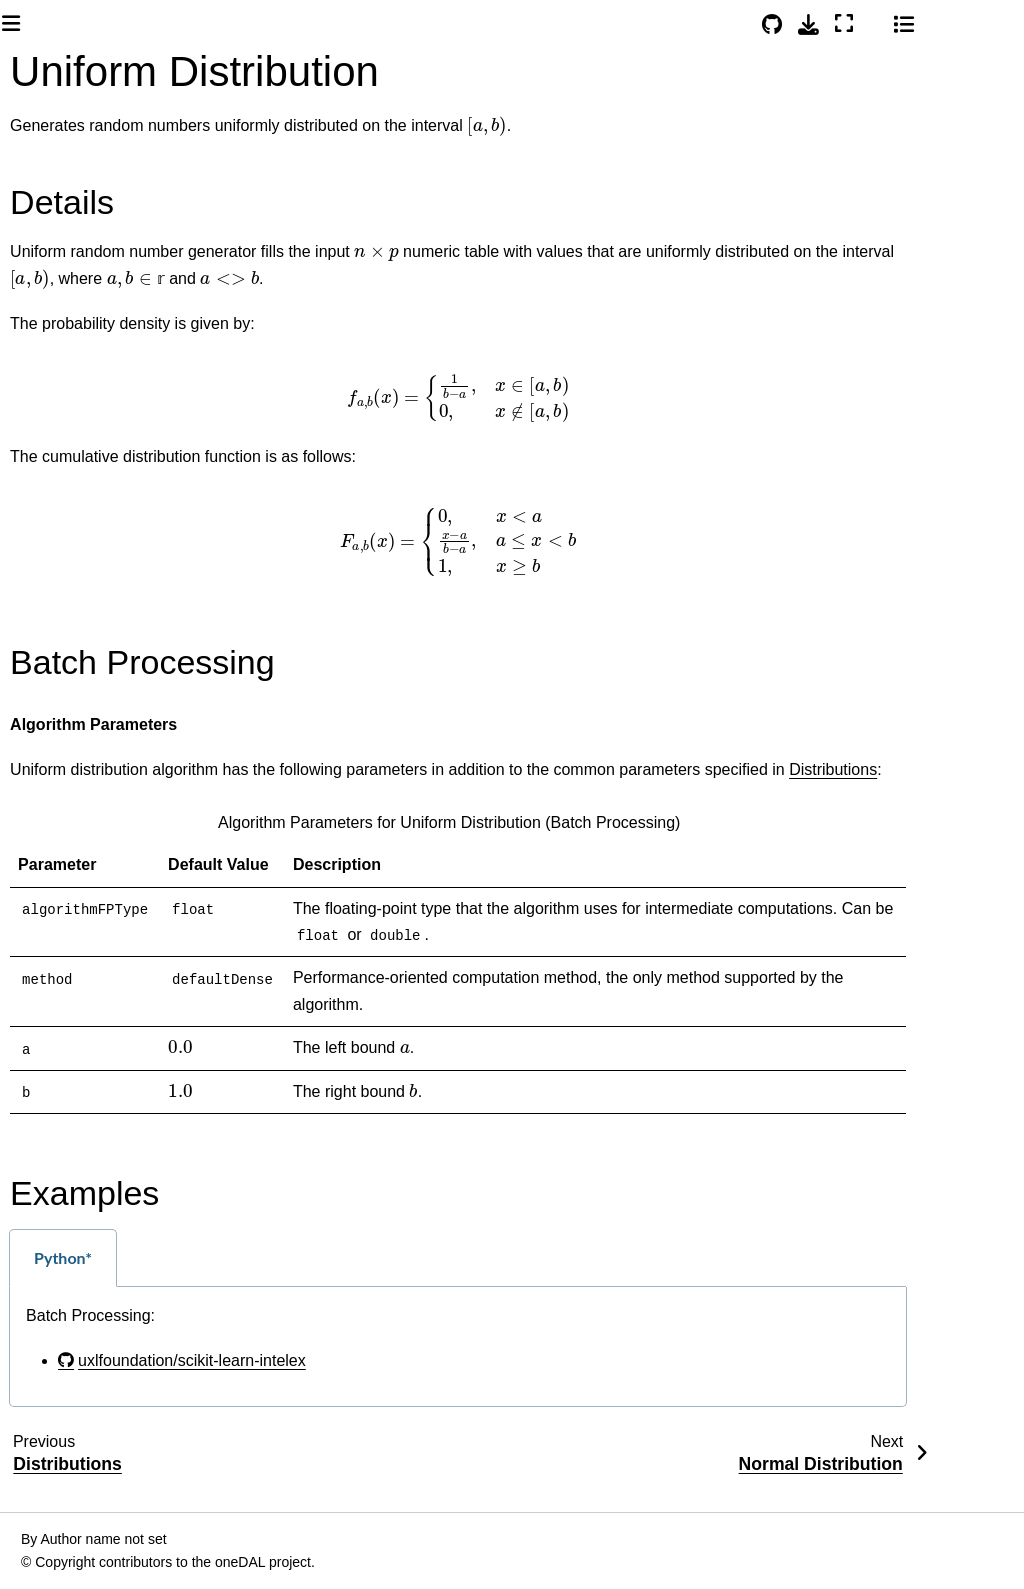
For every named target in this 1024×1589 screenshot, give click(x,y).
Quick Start (61, 505)
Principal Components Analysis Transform (119, 1199)
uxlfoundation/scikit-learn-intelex (419, 1386)
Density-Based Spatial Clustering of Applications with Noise (105, 913)
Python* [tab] (290, 1283)
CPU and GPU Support (116, 684)
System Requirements (97, 390)
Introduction (63, 358)
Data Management (101, 747)
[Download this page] (894, 24)
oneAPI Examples (83, 537)
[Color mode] (959, 21)
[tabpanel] (614, 1373)
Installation (60, 473)
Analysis (71, 779)
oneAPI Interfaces (83, 620)
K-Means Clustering (90, 823)
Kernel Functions (89, 1378)
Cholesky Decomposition (105, 1489)
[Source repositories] (858, 24)
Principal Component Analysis (95, 1120)
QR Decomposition (105, 1544)
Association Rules (95, 1322)
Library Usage (87, 715)
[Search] (102, 277)
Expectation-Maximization (100, 1433)
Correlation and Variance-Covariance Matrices (107, 1028)
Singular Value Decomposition (105, 1267)
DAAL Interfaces (82, 652)
